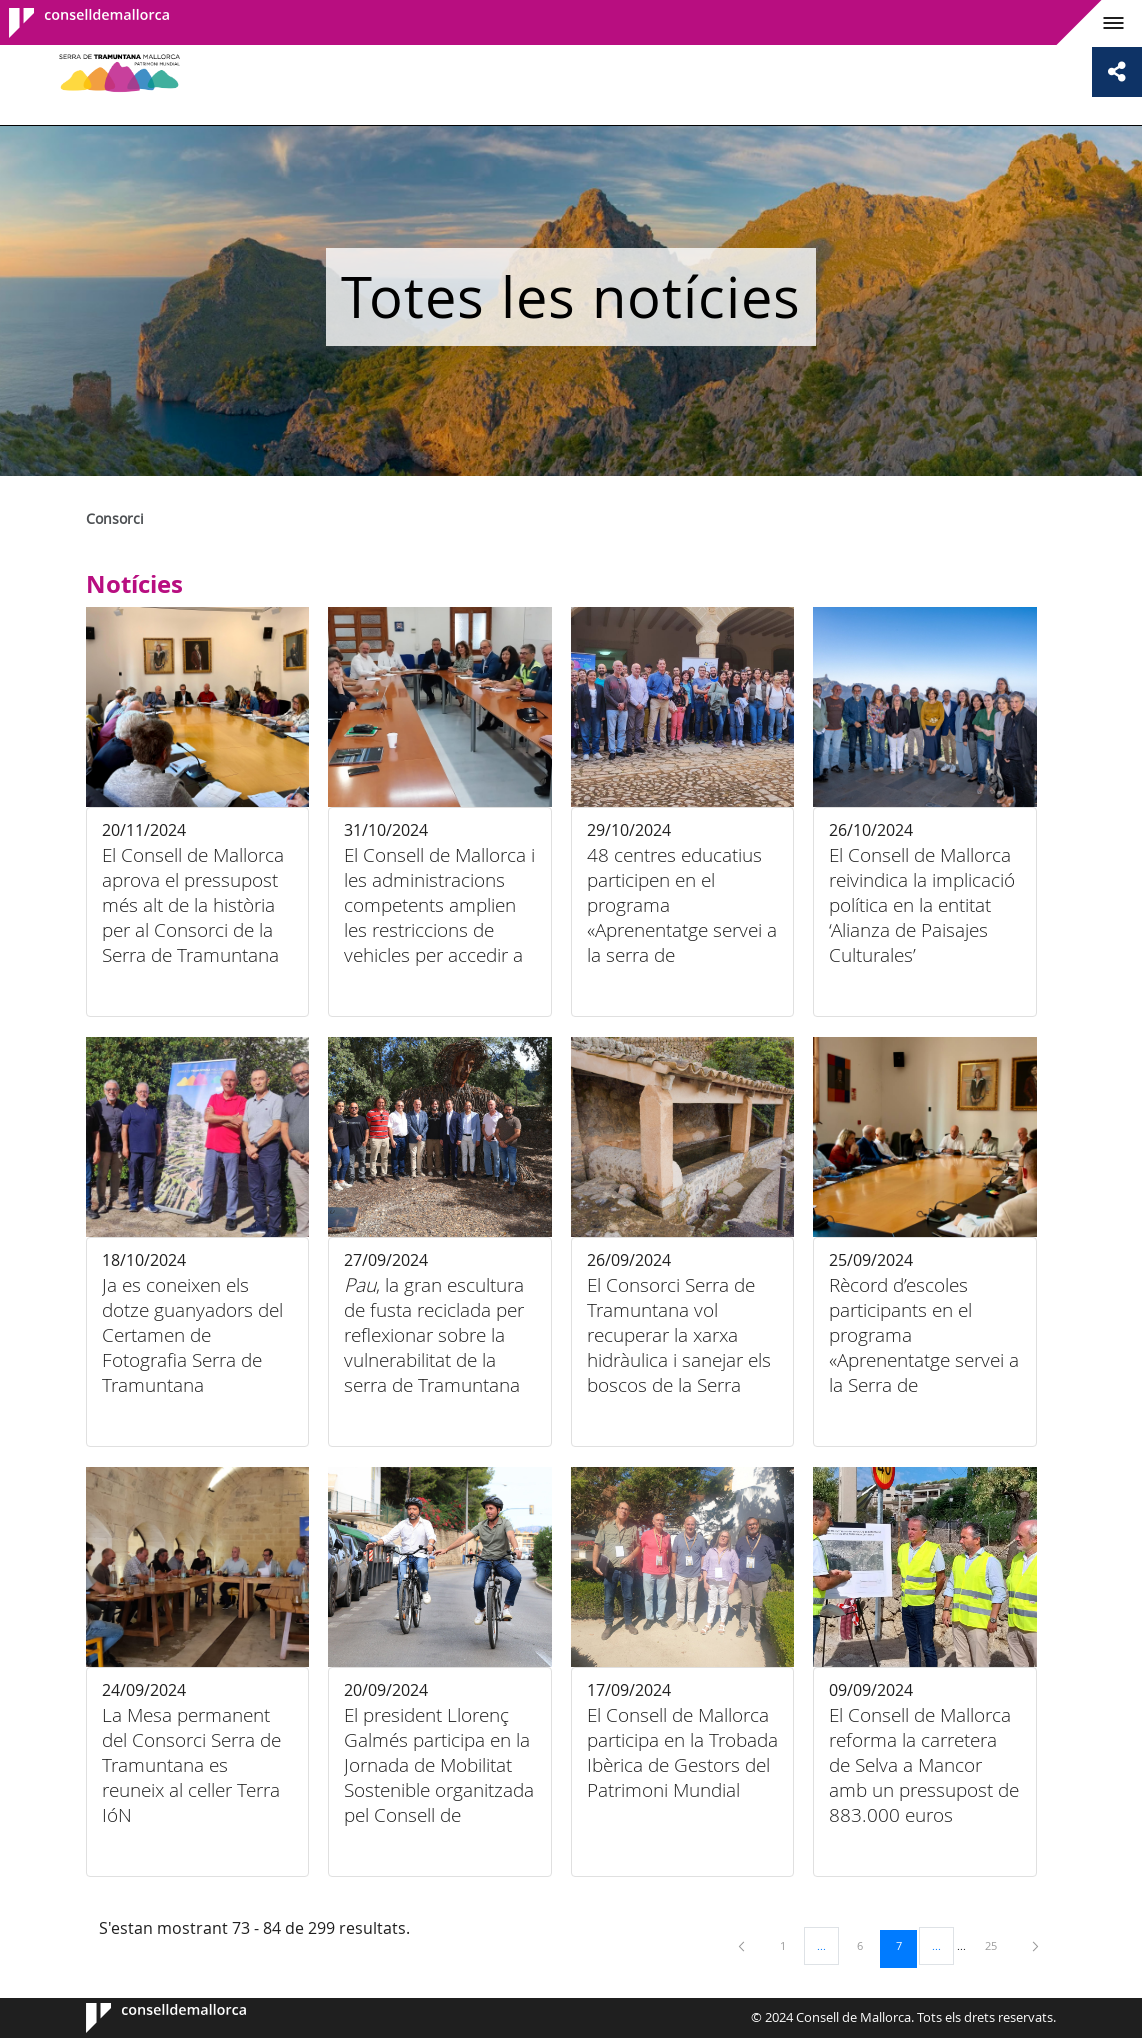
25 (998, 1945)
